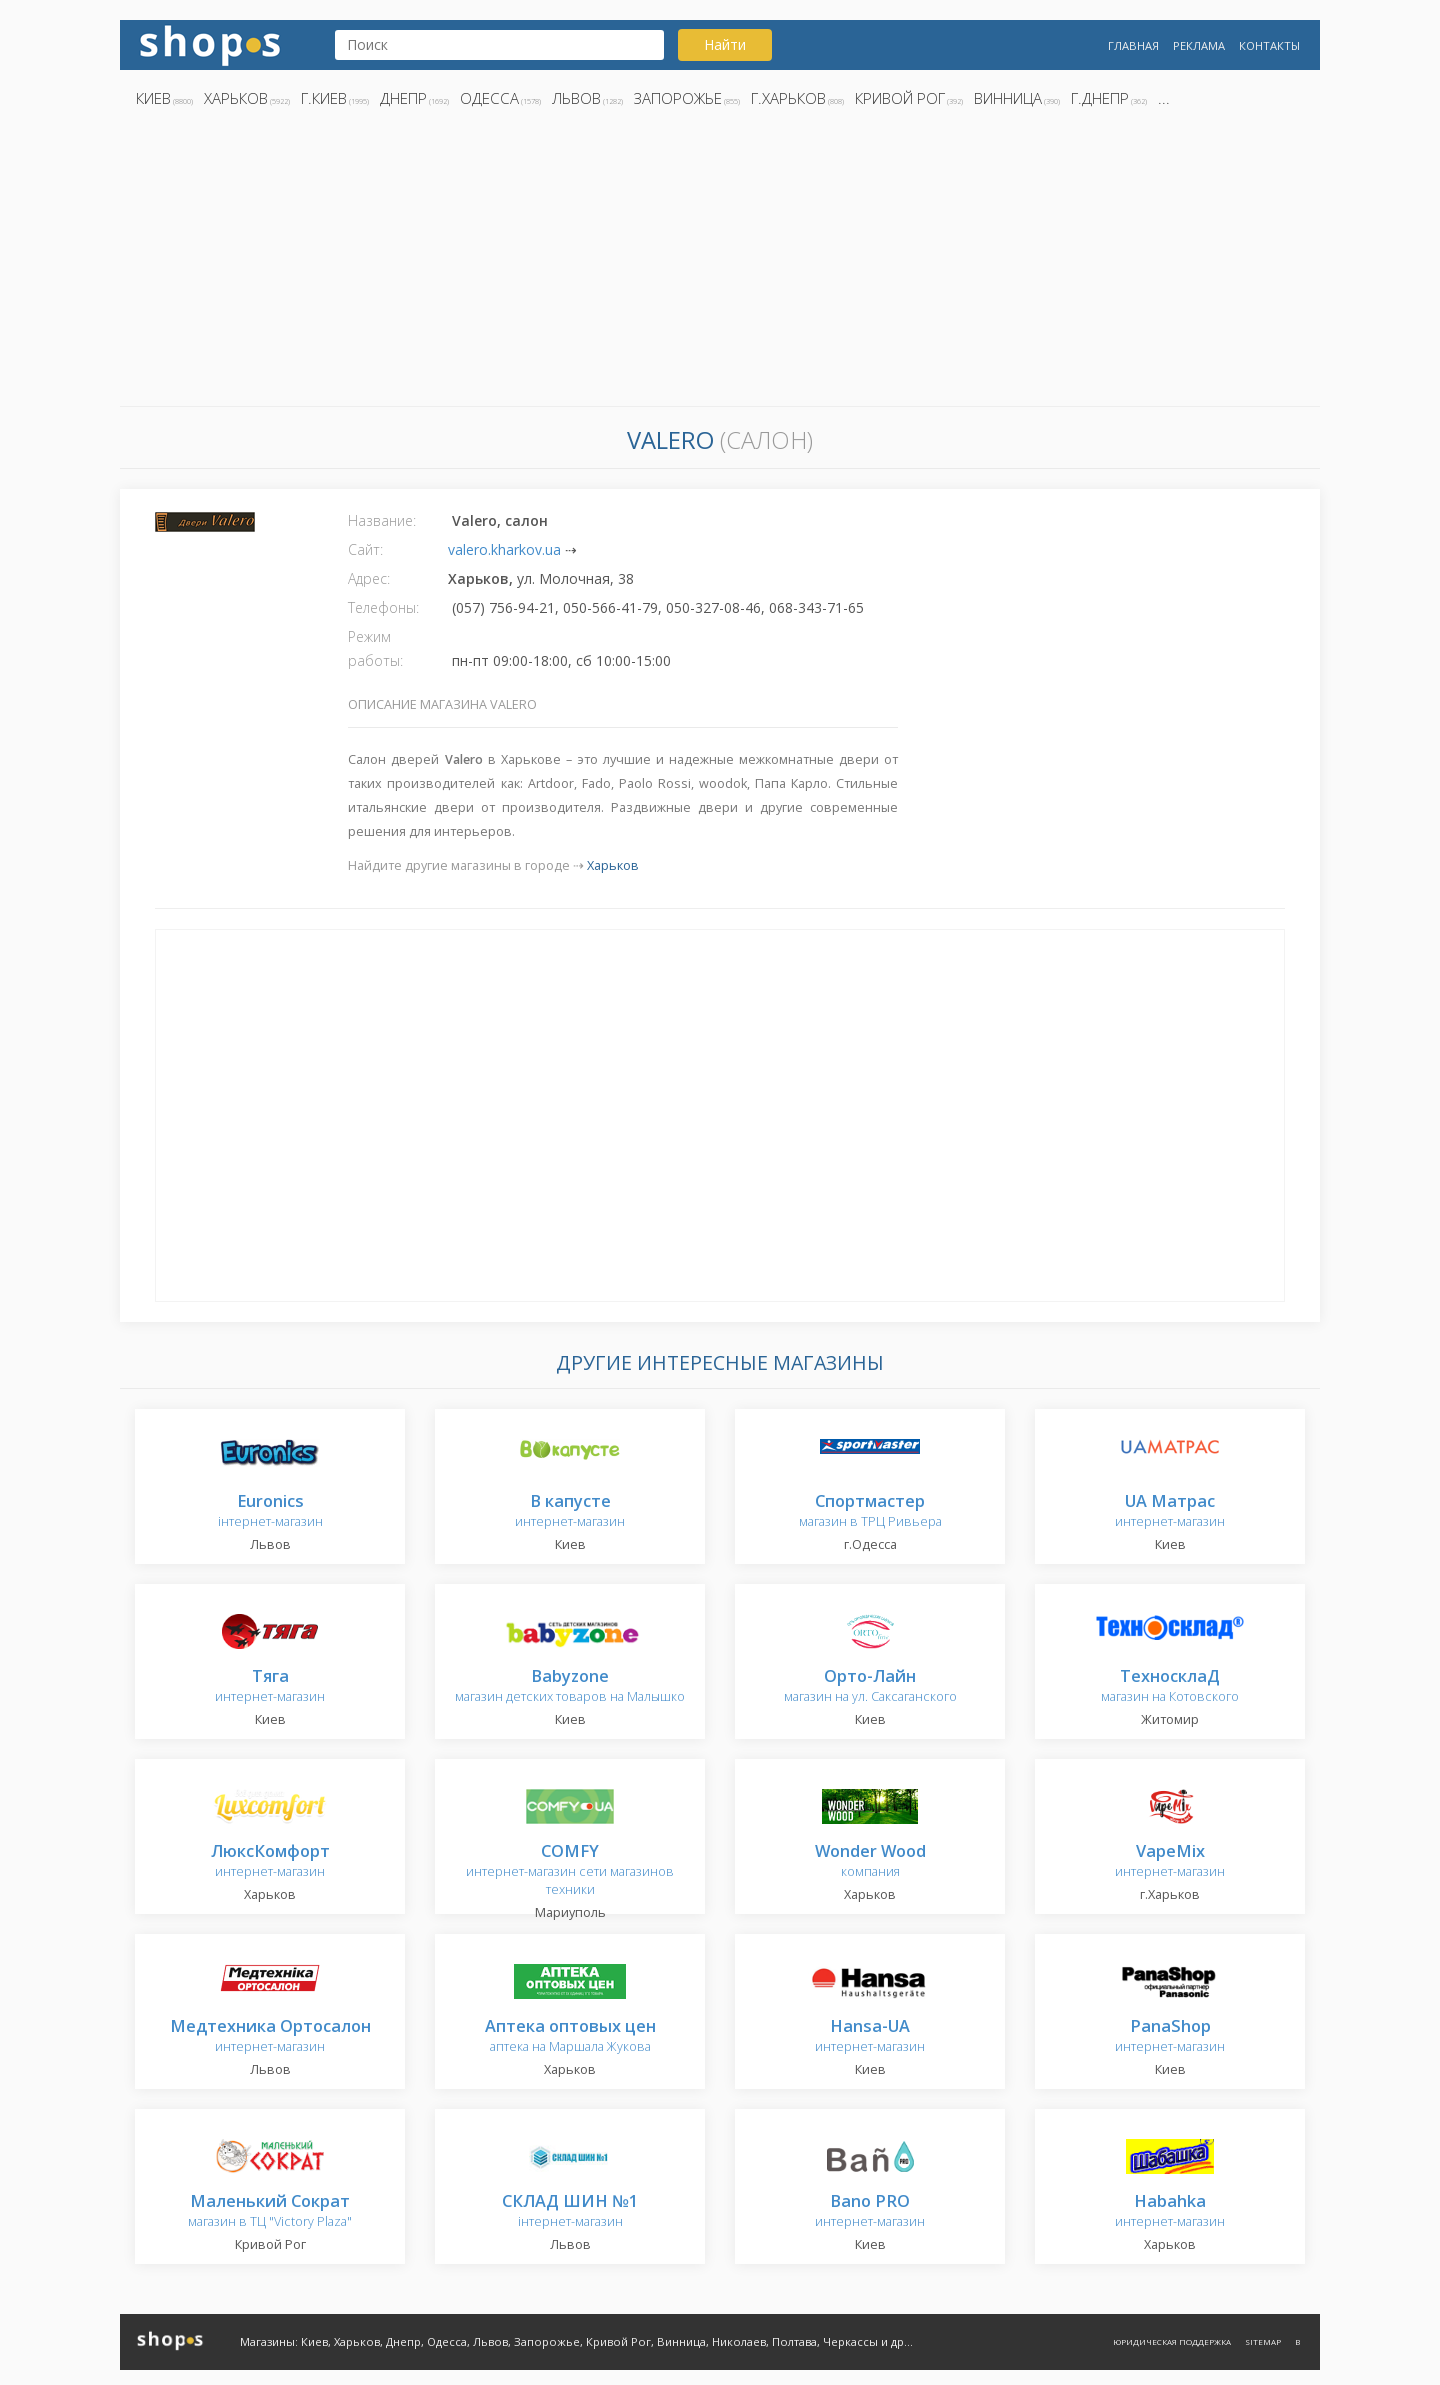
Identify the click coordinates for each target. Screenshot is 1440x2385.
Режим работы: (375, 648)
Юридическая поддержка (1172, 2341)
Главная (1133, 45)
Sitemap (1263, 2341)
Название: (382, 520)
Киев (153, 98)
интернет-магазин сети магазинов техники (570, 1870)
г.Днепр (1100, 98)
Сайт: (365, 549)
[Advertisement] (720, 263)
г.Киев (324, 98)
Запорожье (678, 98)
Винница (1008, 98)
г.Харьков (788, 98)
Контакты (1269, 45)
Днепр (403, 98)
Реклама (1199, 45)
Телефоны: (383, 607)
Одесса (489, 98)
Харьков (236, 98)
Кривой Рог (900, 98)
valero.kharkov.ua (504, 549)
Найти (725, 44)
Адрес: (369, 578)
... (1164, 98)
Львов (576, 98)
